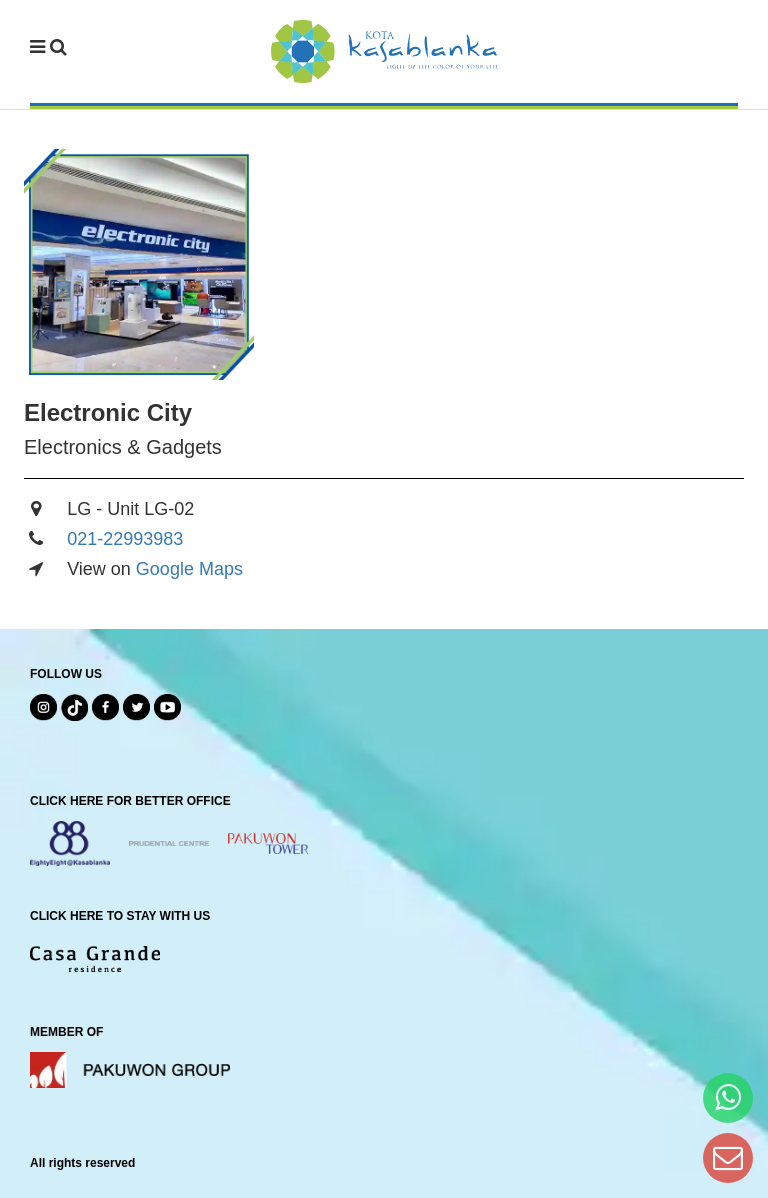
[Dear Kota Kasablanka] (728, 1157)
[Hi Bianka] (728, 1097)
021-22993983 (125, 539)
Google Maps (189, 569)
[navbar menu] (48, 48)
